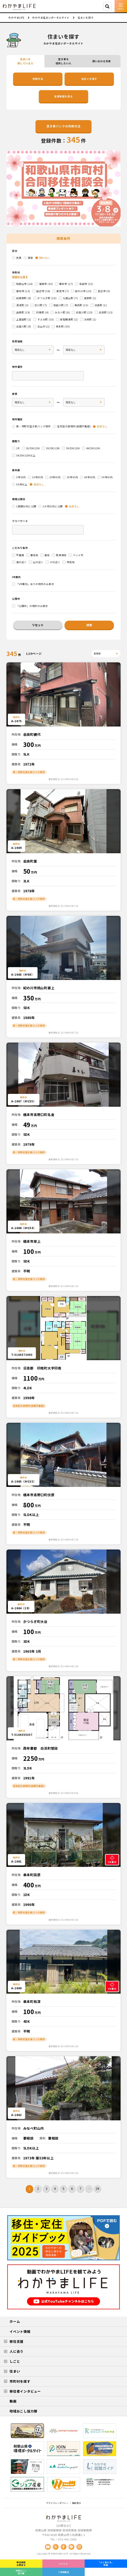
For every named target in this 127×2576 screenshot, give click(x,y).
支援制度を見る (63, 96)
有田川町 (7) (60, 305)
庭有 (47, 555)
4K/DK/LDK (93, 448)
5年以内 (21, 477)
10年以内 (37, 477)
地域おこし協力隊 (21, 2572)
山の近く (38, 562)
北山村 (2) (43, 326)
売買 (19, 257)
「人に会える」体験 (106, 2563)
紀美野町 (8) (23, 298)
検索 (89, 625)
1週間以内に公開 (26, 506)
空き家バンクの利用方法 (63, 126)
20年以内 (55, 477)
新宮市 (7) (62, 291)
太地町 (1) (90, 319)
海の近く (21, 562)
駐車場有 (61, 555)
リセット (38, 625)
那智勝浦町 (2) (69, 319)
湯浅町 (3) (22, 305)
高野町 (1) (90, 298)
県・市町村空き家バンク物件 (33, 426)
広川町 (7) (41, 305)
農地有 (34, 555)
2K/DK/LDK (53, 448)
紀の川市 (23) (83, 291)
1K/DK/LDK (33, 448)
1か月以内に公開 (53, 506)
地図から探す (20, 276)
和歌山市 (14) (24, 284)
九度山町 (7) (70, 298)
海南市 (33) (46, 284)
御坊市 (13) (23, 291)
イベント (63, 2563)
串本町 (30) (63, 326)
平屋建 (20, 555)
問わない (44, 257)
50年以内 (107, 477)
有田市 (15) (86, 284)
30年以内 (72, 477)
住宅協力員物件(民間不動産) (74, 426)
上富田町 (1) (23, 319)
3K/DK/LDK (73, 448)
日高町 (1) (101, 305)
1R (18, 448)
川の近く (55, 562)
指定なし (102, 426)
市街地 (70, 562)
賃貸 (30, 257)
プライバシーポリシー (57, 2502)
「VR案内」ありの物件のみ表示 (35, 584)
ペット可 (78, 555)
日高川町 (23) (84, 312)
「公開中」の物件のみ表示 (32, 606)
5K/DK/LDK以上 (25, 455)
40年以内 (89, 477)
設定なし (39, 484)
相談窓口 (76, 2502)
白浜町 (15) (106, 312)
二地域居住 (63, 2572)
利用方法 (38, 78)
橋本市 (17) (66, 284)
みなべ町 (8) (62, 312)
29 (97, 2188)
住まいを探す (89, 78)
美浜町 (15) (81, 305)
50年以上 (21, 484)
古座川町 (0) (23, 326)
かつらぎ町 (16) (47, 298)
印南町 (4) (42, 312)
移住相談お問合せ (21, 2563)
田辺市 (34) (43, 291)
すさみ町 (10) (45, 319)
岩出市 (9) (104, 291)
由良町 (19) (23, 312)
